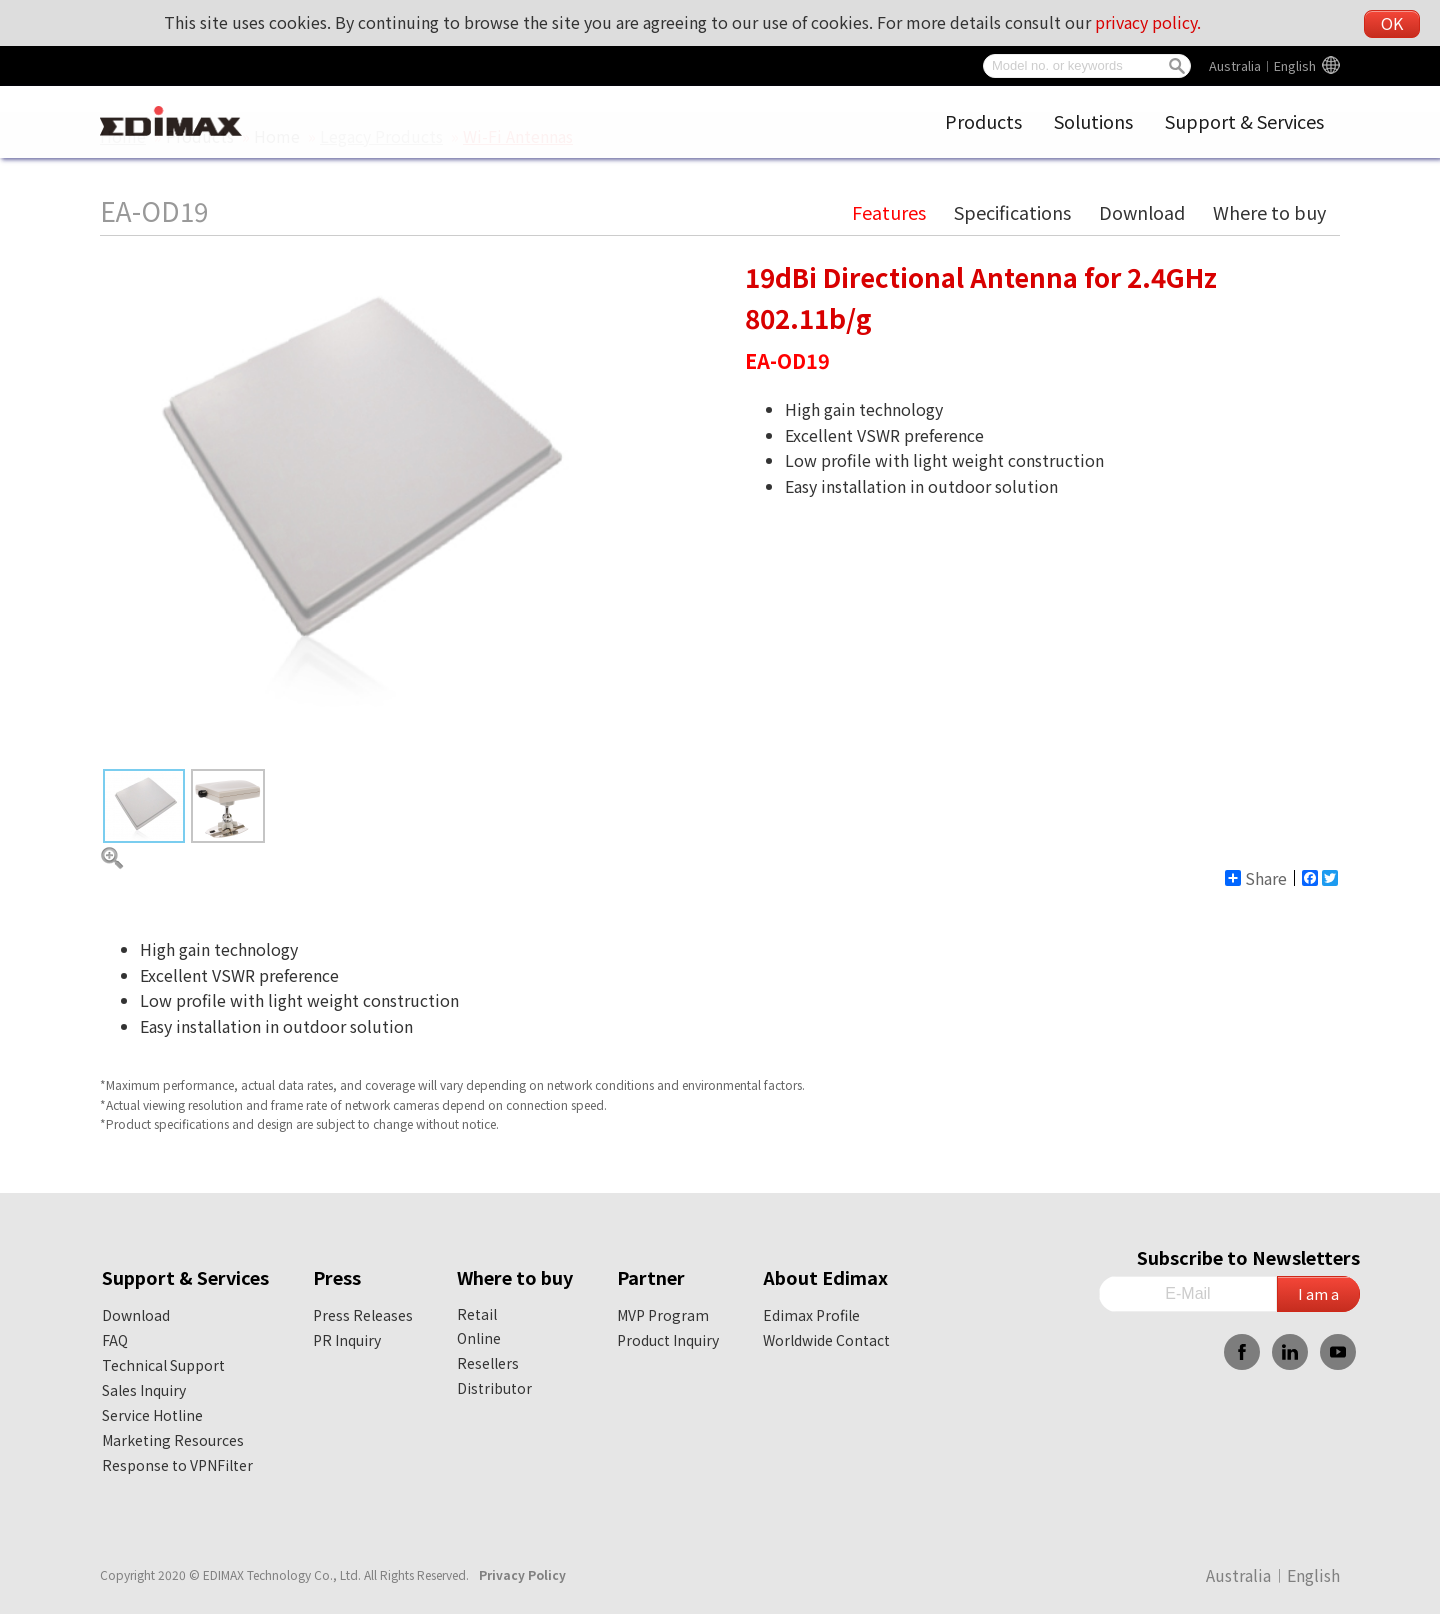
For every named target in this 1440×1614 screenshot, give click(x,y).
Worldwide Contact (826, 1340)
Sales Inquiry (144, 1390)
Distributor (494, 1388)
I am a (1318, 1293)
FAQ (115, 1340)
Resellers (488, 1363)
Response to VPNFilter (177, 1465)
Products (983, 121)
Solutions (1093, 121)
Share (1256, 878)
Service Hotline (152, 1415)
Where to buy (1269, 212)
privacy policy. (1148, 22)
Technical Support (163, 1365)
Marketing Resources (173, 1440)
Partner (651, 1277)
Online (479, 1338)
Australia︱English (1262, 65)
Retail (477, 1314)
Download (1142, 212)
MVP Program (663, 1315)
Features (889, 212)
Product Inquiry (668, 1340)
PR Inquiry (347, 1340)
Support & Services (1244, 121)
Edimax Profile (811, 1315)
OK (1392, 23)
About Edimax (825, 1277)
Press (337, 1277)
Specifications (1012, 212)
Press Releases (363, 1315)
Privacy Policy (522, 1574)
